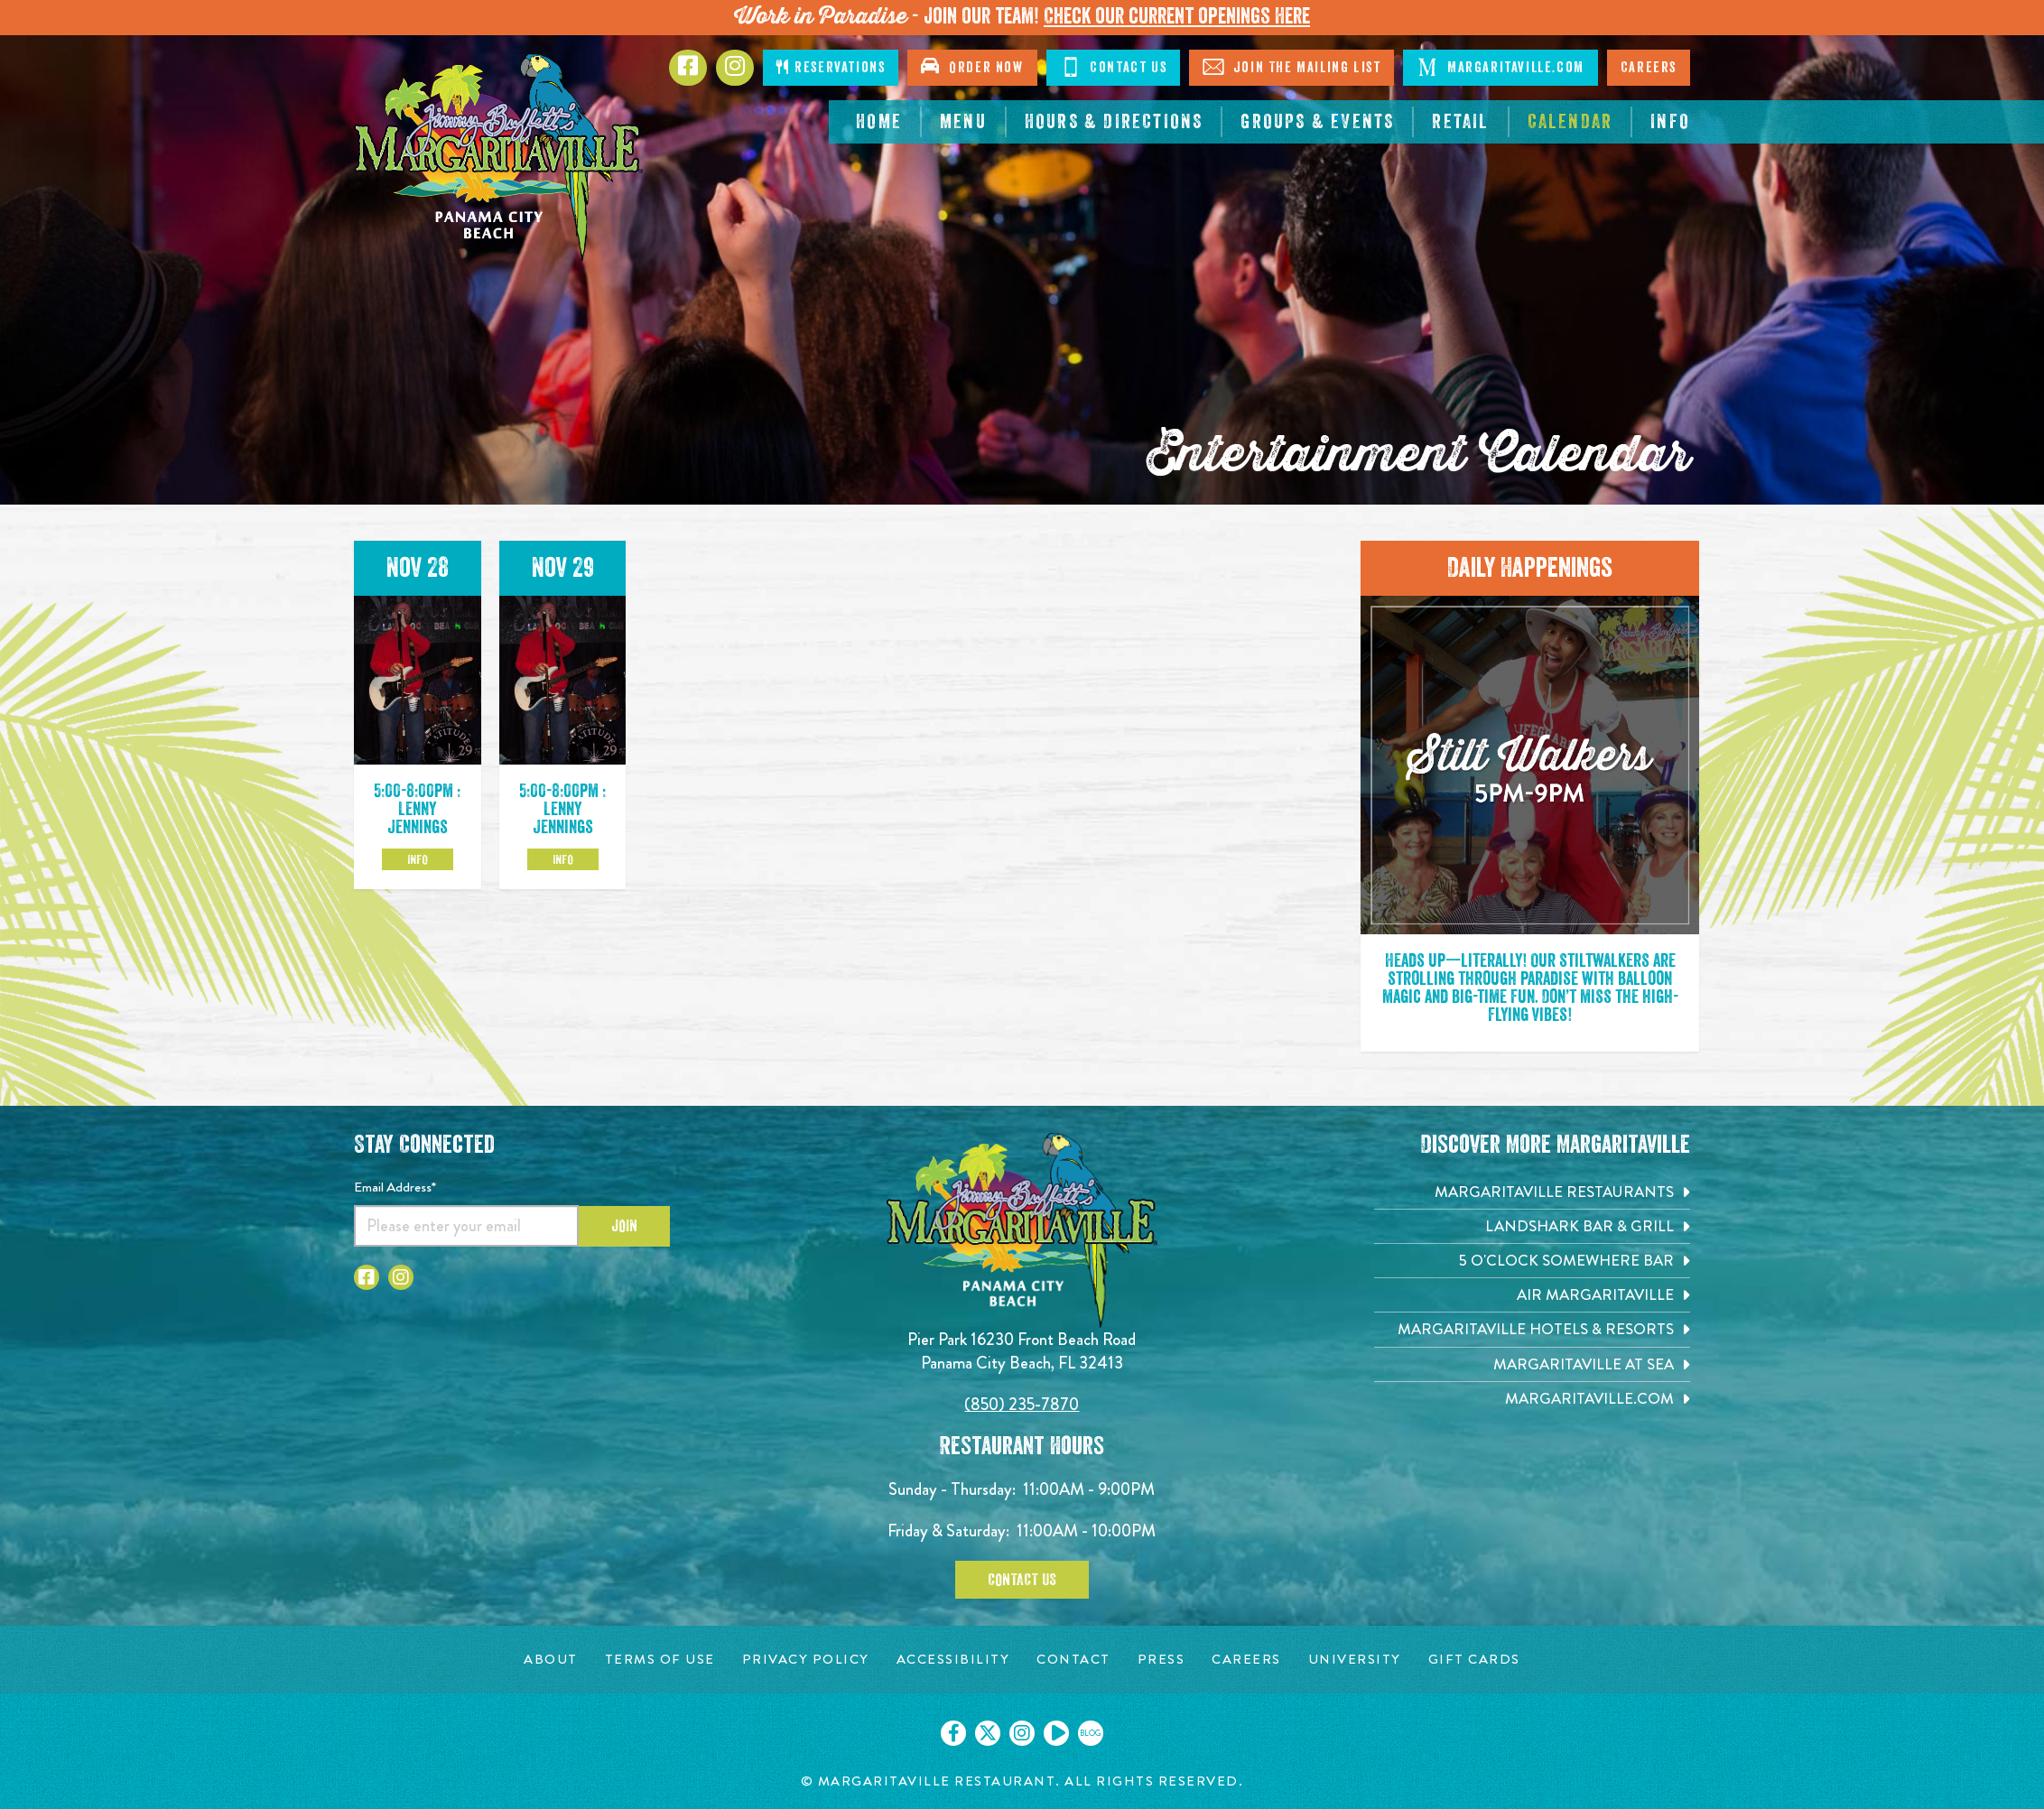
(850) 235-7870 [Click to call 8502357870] (1021, 1404)
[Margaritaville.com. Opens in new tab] (1532, 1398)
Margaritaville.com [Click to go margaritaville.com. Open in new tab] (1500, 67)
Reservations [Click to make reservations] (830, 67)
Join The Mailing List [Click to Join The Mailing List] (1291, 67)
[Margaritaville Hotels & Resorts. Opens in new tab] (1532, 1329)
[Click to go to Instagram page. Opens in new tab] (735, 68)
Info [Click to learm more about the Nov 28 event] (417, 859)
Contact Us (1022, 1580)
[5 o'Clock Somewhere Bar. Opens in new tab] (1532, 1260)
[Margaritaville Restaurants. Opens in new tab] (1532, 1192)
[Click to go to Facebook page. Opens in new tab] (688, 68)
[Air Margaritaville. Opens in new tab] (1532, 1295)
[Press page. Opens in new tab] (1161, 1659)
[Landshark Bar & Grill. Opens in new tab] (1532, 1226)
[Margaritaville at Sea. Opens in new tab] (1532, 1364)
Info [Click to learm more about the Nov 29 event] (563, 859)
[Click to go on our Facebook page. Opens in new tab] (953, 1733)
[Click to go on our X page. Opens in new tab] (987, 1733)
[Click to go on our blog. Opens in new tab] (1090, 1733)
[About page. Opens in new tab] (550, 1659)
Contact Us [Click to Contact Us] (1113, 67)
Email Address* (395, 1187)
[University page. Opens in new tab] (1355, 1659)
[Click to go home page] (498, 157)
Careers (1649, 67)
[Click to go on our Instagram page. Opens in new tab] (1022, 1733)
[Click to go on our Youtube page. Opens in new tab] (1056, 1733)
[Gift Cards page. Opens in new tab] (1474, 1659)
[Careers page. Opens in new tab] (1246, 1659)
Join (624, 1226)
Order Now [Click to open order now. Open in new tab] (972, 66)
